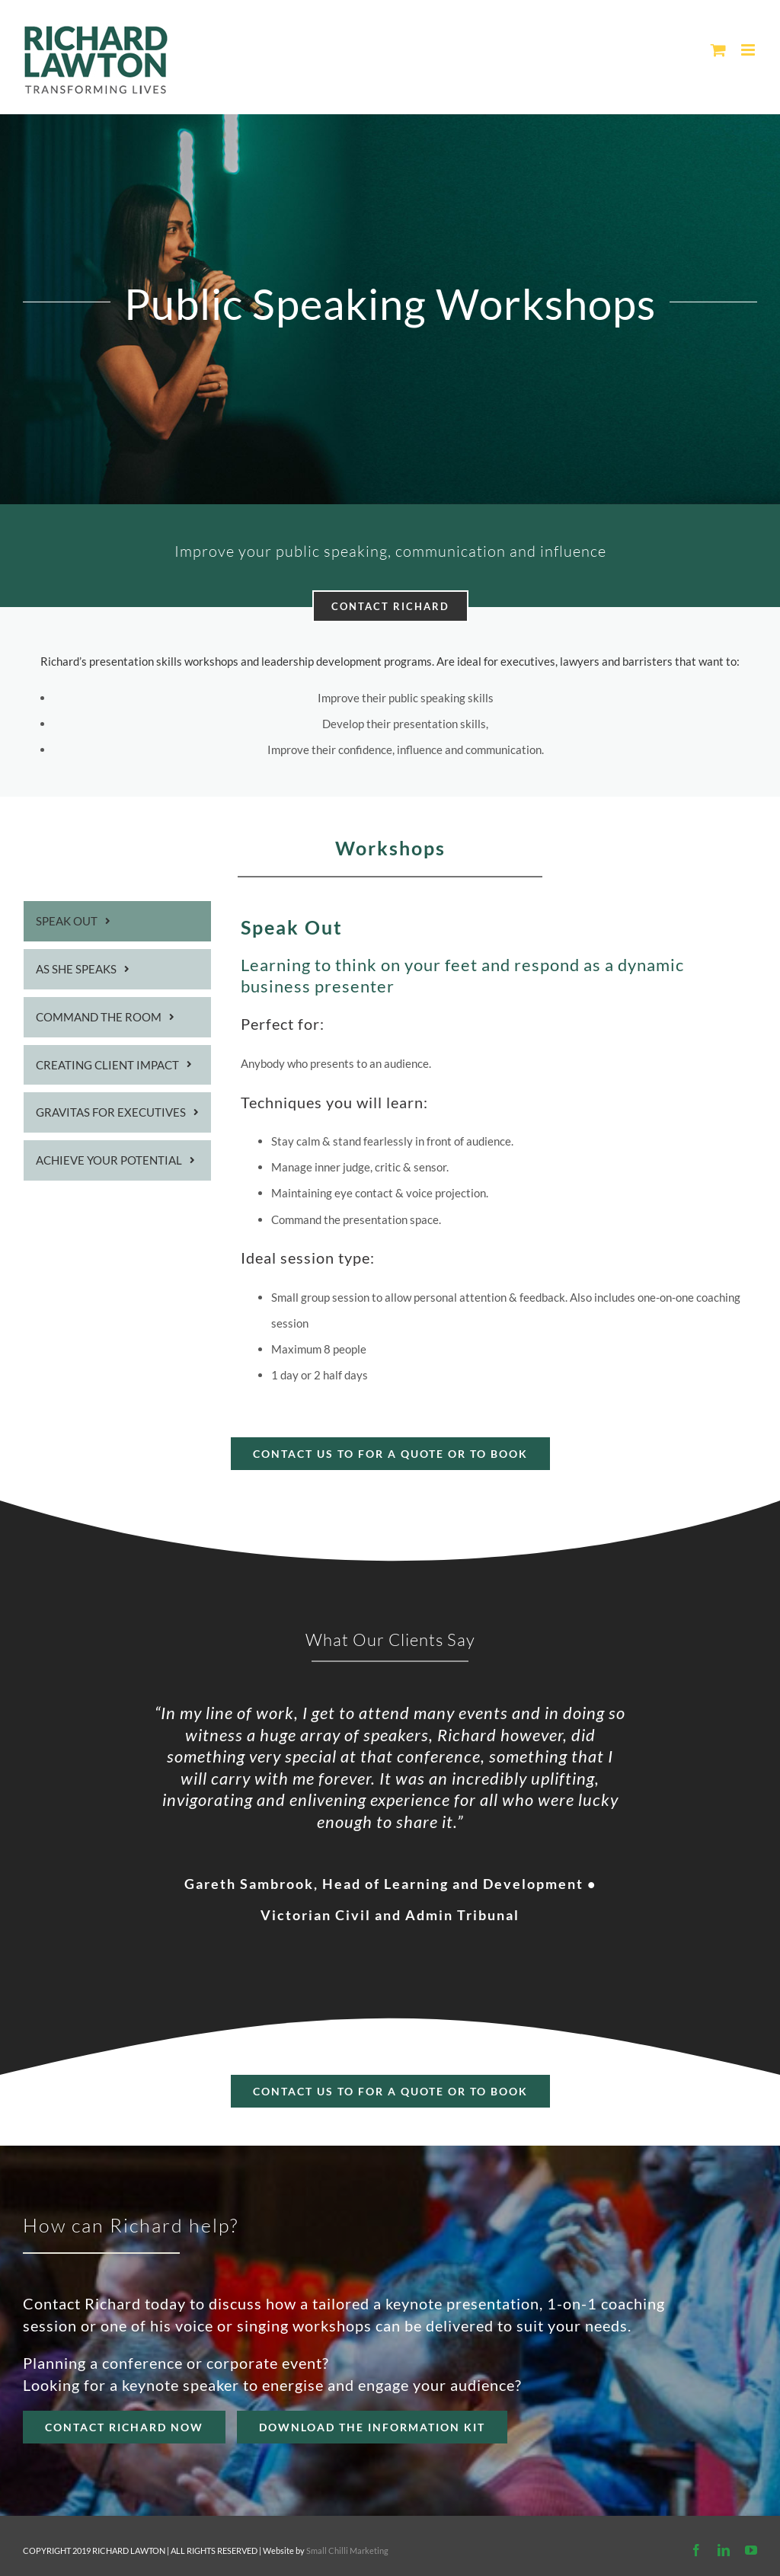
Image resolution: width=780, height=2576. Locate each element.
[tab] (117, 921)
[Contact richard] (390, 2091)
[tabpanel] (499, 1150)
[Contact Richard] (124, 2427)
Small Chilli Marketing (347, 2550)
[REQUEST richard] (372, 2427)
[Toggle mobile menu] (749, 50)
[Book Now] (390, 1453)
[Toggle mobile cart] (718, 50)
